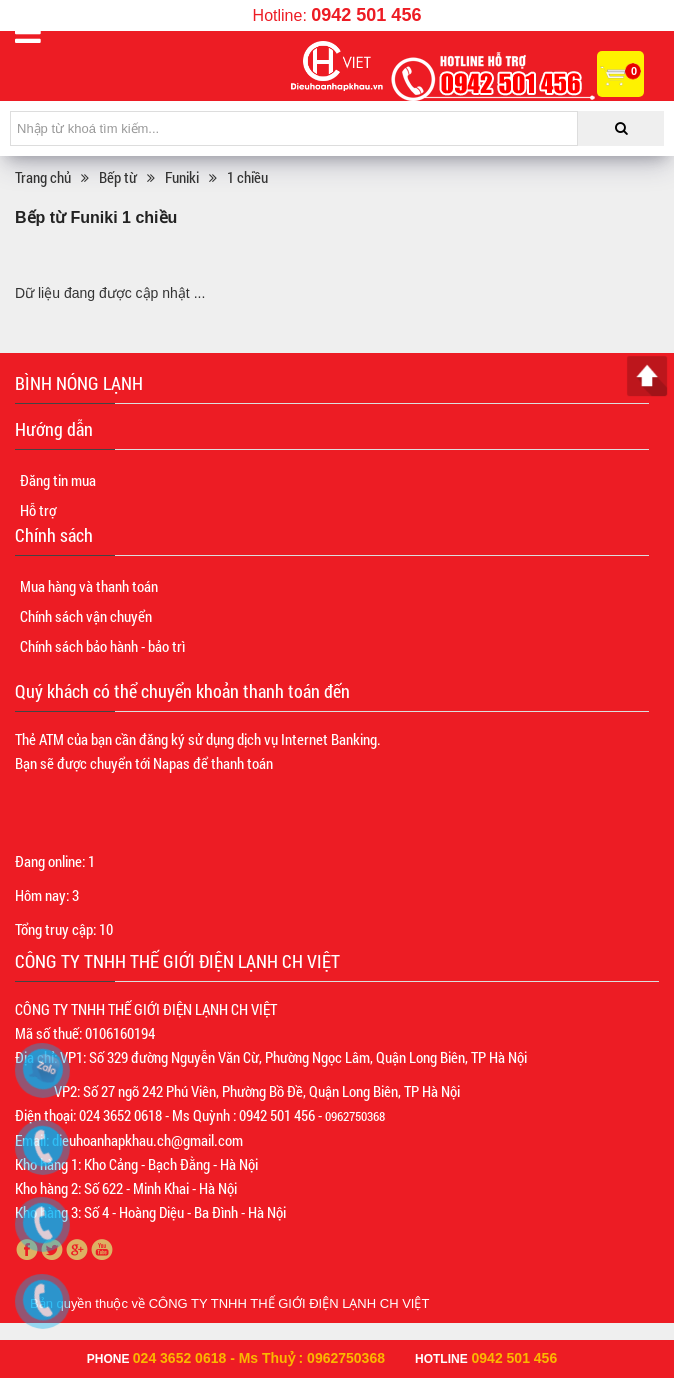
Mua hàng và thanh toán (89, 586)
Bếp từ (118, 177)
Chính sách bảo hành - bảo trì (102, 646)
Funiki (182, 177)
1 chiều (247, 177)
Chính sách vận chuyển (86, 616)
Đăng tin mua (58, 480)
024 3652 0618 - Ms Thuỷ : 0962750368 (259, 1358)
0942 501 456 (366, 15)
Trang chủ (43, 177)
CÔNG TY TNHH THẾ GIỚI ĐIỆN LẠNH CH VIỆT (289, 1303)
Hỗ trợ (38, 510)
